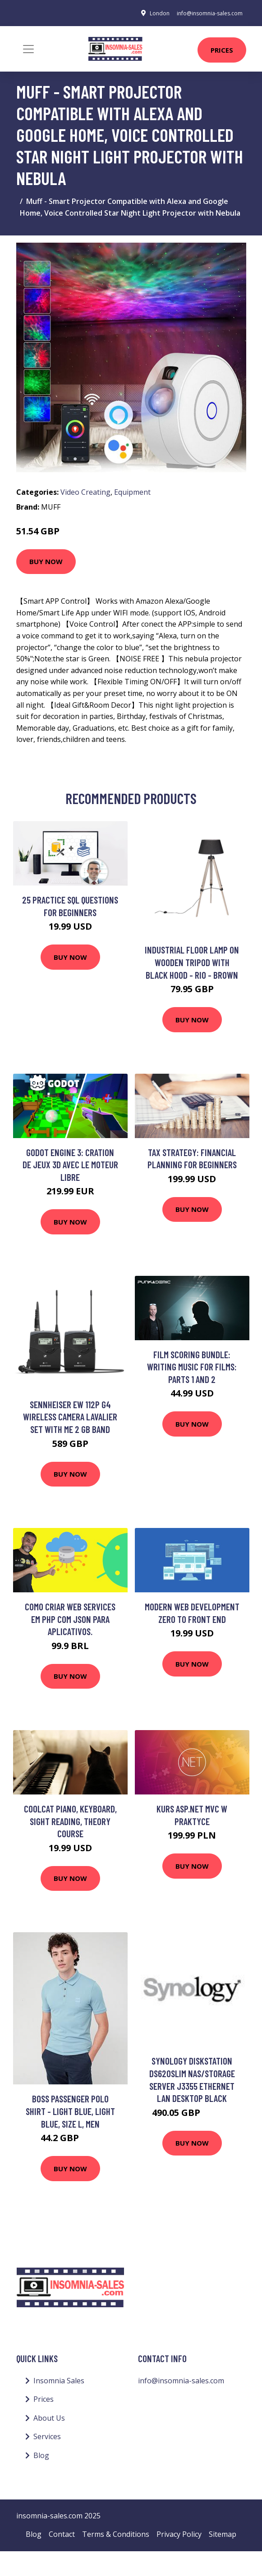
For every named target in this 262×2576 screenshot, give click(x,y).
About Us (49, 2418)
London (160, 13)
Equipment (132, 492)
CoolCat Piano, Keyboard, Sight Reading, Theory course (70, 1821)
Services (47, 2436)
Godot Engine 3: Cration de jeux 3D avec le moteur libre (70, 1165)
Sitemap (222, 2534)
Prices (222, 49)
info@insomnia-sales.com (210, 13)
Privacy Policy (179, 2534)
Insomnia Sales (58, 2381)
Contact (62, 2534)
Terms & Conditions (115, 2534)
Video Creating (85, 492)
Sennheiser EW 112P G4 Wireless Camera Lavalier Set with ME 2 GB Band (70, 1417)
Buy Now (46, 561)
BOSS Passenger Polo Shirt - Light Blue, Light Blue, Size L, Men (70, 2111)
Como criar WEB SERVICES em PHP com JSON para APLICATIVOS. (70, 1619)
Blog (41, 2455)
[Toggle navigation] (28, 49)
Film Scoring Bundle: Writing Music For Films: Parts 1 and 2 (192, 1367)
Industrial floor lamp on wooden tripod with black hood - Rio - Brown (192, 962)
